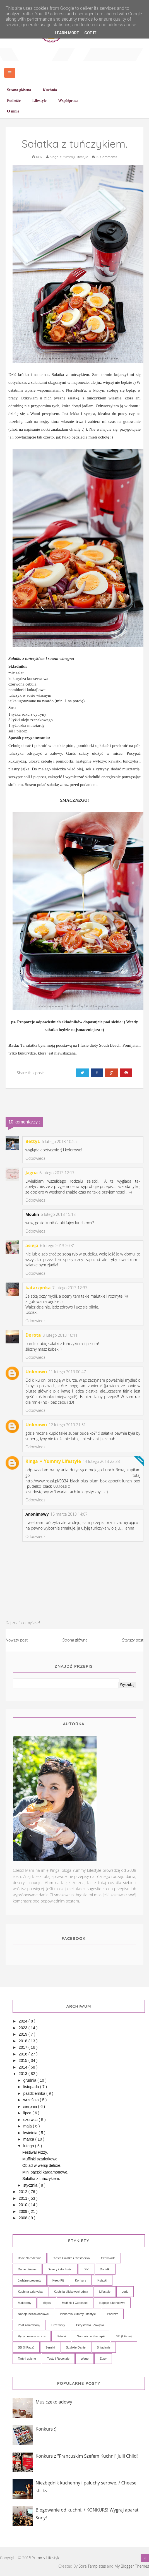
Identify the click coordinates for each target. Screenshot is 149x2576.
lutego (29, 2146)
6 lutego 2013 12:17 (56, 1172)
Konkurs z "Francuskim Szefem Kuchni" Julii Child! (87, 2456)
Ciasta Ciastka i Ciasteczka (71, 2258)
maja (28, 2126)
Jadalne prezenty (29, 2280)
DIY (85, 2269)
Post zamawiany (29, 2325)
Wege (85, 2358)
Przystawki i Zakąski (90, 2325)
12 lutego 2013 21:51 (67, 1424)
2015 (23, 2060)
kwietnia (30, 2133)
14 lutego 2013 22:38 (101, 1461)
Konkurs (80, 2280)
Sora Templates (92, 2566)
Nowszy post (17, 1640)
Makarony (24, 2302)
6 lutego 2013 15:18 (58, 1214)
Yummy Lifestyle (46, 2557)
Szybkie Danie (75, 2347)
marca (29, 2139)
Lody (125, 2291)
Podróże (113, 2314)
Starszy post (132, 1640)
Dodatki (105, 2269)
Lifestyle (104, 2291)
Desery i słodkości (60, 2269)
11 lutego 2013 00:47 (67, 1371)
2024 (23, 2021)
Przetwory (58, 2325)
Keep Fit (58, 2280)
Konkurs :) (46, 2429)
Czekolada (108, 2258)
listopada (31, 2086)
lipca (27, 2113)
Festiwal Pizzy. (35, 2152)
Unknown (36, 1372)
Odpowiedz (35, 1158)
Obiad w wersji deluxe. (41, 2165)
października (34, 2093)
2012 (23, 2191)
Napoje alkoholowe (112, 2302)
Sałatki (61, 2336)
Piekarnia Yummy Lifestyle (78, 2314)
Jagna (31, 1173)
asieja (32, 1245)
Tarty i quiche (27, 2358)
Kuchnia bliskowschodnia (71, 2291)
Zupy (103, 2358)
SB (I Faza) (124, 2336)
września (31, 2100)
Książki (102, 2280)
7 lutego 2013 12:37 (69, 1287)
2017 (23, 2047)
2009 (23, 2211)
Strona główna (75, 1640)
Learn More (67, 33)
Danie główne (27, 2269)
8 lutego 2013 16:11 (60, 1335)
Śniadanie (103, 2347)
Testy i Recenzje (58, 2358)
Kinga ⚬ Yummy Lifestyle (53, 1461)
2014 (23, 2067)
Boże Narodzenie (29, 2258)
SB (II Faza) (26, 2347)
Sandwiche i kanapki (91, 2336)
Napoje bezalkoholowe (33, 2314)
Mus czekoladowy (54, 2402)
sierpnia (30, 2106)
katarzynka (38, 1288)
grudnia (30, 2080)
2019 (23, 2034)
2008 (23, 2218)
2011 (23, 2198)
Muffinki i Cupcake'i (75, 2302)
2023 (23, 2028)
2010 (23, 2205)
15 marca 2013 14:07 (68, 1514)
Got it (90, 33)
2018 (23, 2041)
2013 (23, 2073)
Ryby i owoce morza (31, 2336)
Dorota (33, 1335)
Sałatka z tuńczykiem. (41, 2178)
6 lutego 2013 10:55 (59, 1141)
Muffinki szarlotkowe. (40, 2159)
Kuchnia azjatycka (30, 2291)
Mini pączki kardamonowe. (45, 2172)
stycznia (30, 2185)
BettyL (32, 1141)
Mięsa (46, 2302)
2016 (23, 2054)
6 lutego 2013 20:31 (57, 1245)
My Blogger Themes (132, 2566)
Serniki (50, 2347)
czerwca (31, 2119)
